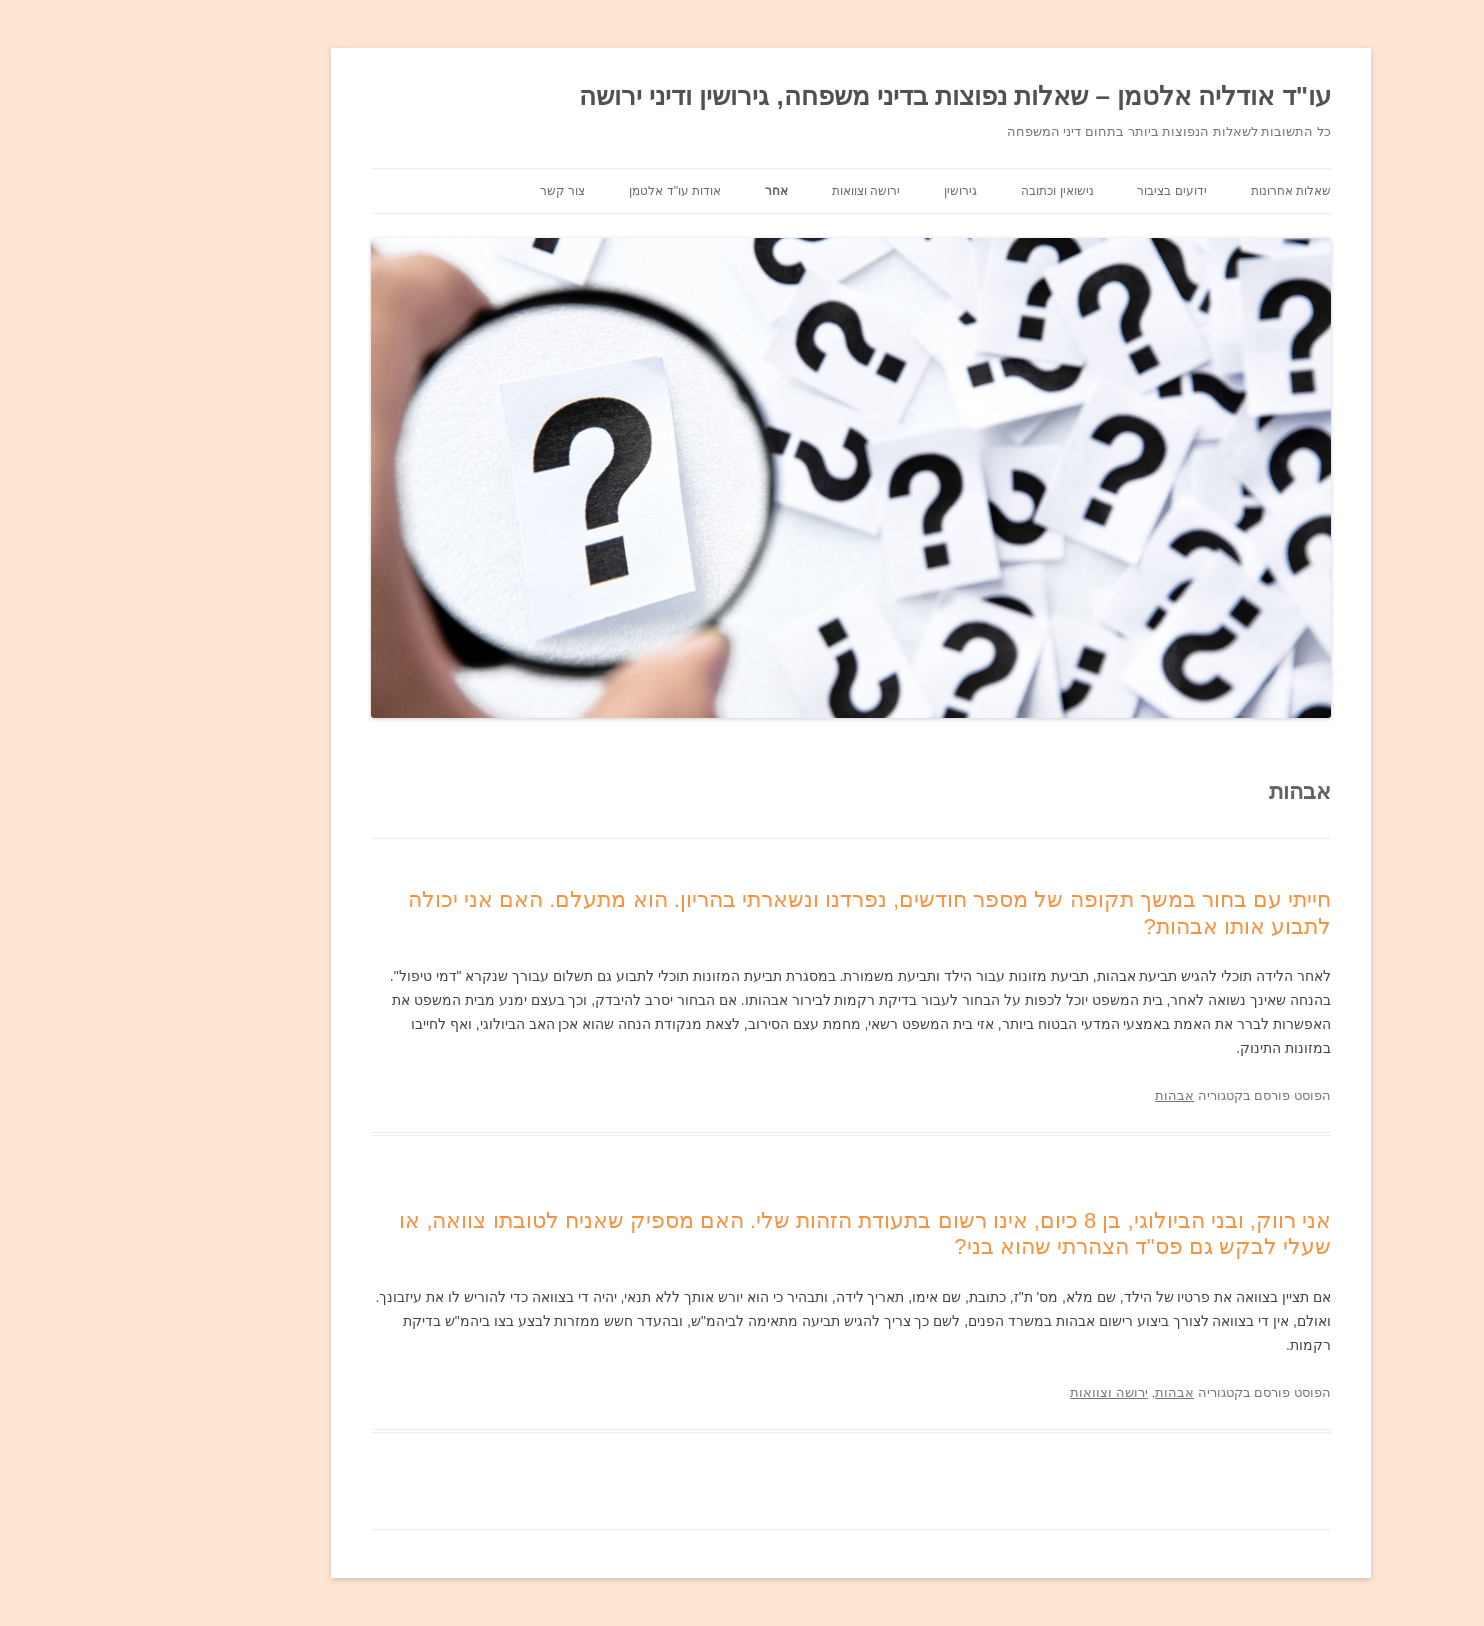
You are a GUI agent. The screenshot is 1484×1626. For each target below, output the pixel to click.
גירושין (851, 191)
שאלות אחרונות (1182, 191)
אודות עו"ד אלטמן (566, 191)
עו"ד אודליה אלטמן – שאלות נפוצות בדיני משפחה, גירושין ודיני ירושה (846, 96)
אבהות (1065, 1095)
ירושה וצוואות (757, 191)
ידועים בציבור (1062, 191)
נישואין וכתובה (948, 191)
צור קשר (453, 191)
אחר (667, 191)
